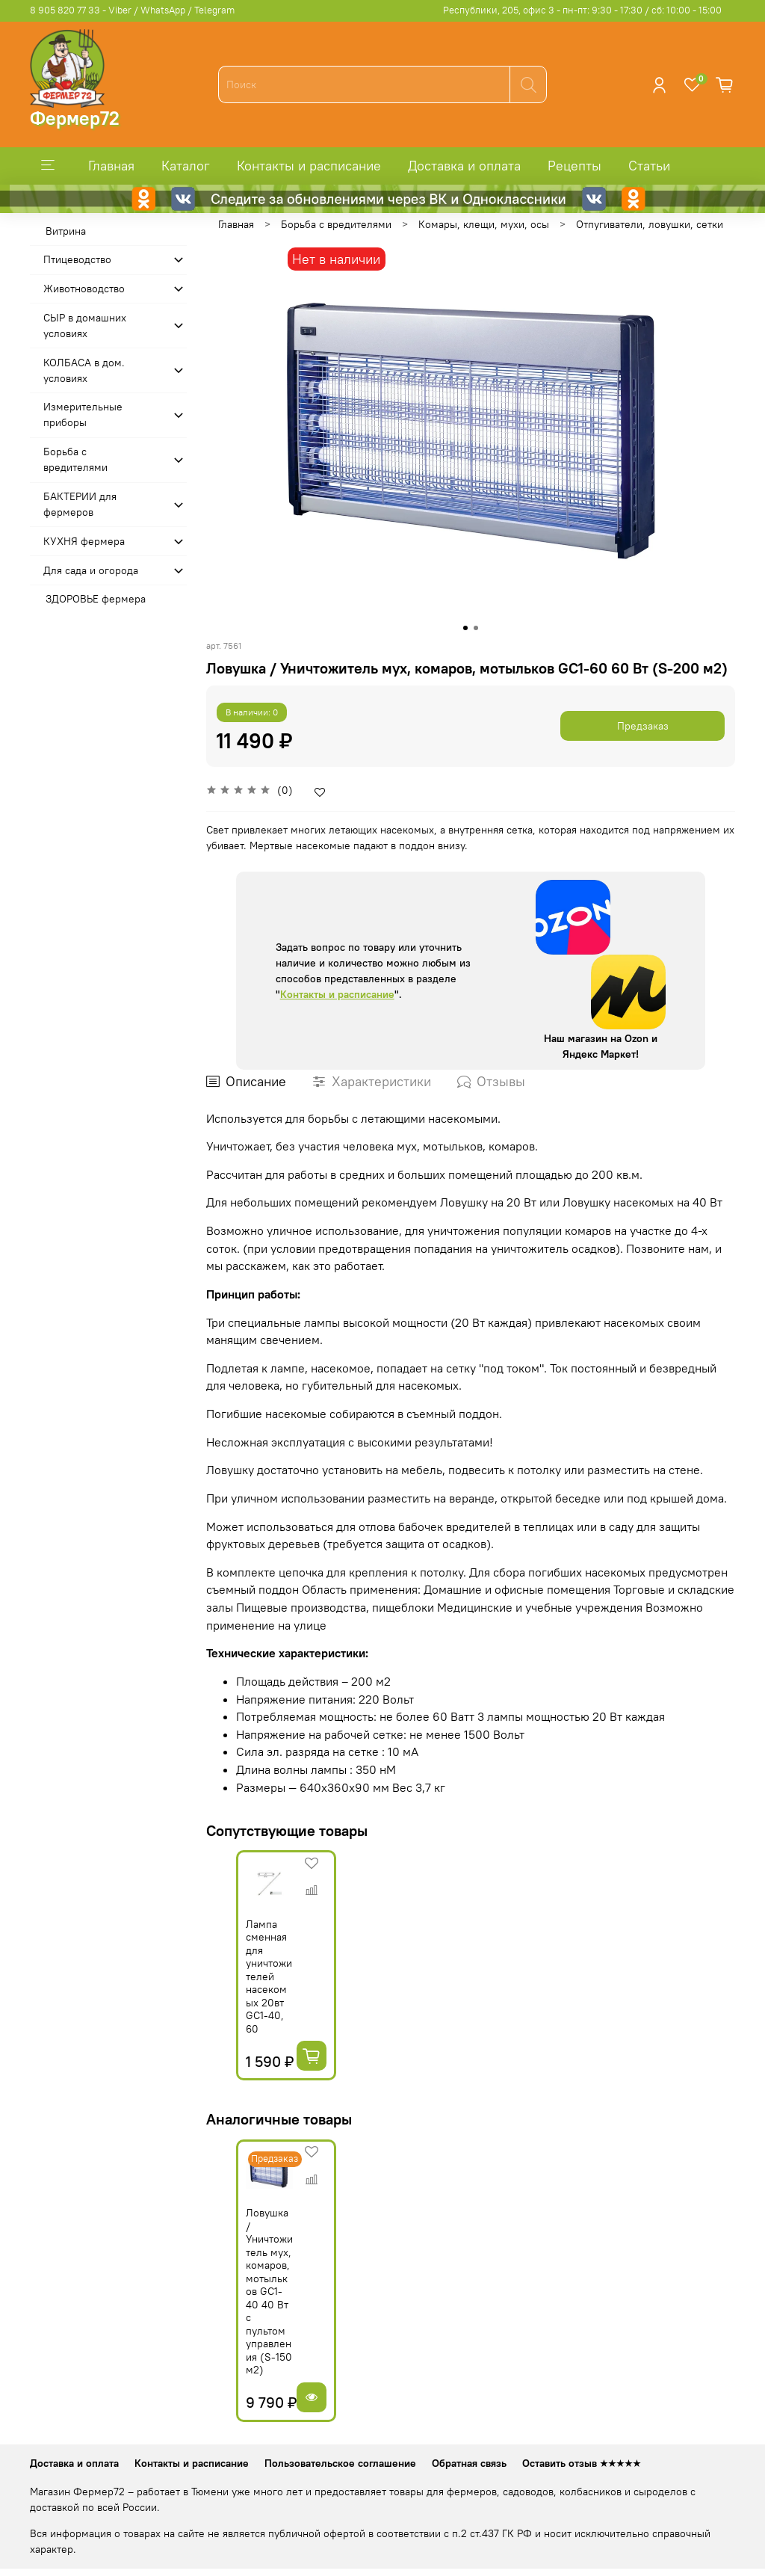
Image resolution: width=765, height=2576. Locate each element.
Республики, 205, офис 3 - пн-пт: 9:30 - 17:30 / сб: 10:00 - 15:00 (582, 10)
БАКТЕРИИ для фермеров (80, 504)
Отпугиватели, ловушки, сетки (649, 224)
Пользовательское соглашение (340, 2425)
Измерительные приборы (83, 414)
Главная (111, 165)
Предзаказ (643, 726)
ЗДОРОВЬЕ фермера (96, 599)
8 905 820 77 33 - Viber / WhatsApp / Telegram (132, 10)
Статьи (649, 165)
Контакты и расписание (309, 165)
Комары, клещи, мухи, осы (483, 224)
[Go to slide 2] (476, 628)
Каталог (185, 165)
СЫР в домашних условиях (84, 325)
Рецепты (574, 165)
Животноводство (84, 288)
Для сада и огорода (90, 570)
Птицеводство (77, 259)
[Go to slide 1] (465, 628)
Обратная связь (469, 2425)
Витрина (66, 231)
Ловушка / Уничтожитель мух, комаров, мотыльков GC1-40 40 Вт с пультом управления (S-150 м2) (248, 2280)
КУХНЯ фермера (84, 541)
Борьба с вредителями (336, 224)
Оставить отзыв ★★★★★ (581, 2425)
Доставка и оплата (464, 165)
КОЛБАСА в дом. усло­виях (84, 370)
